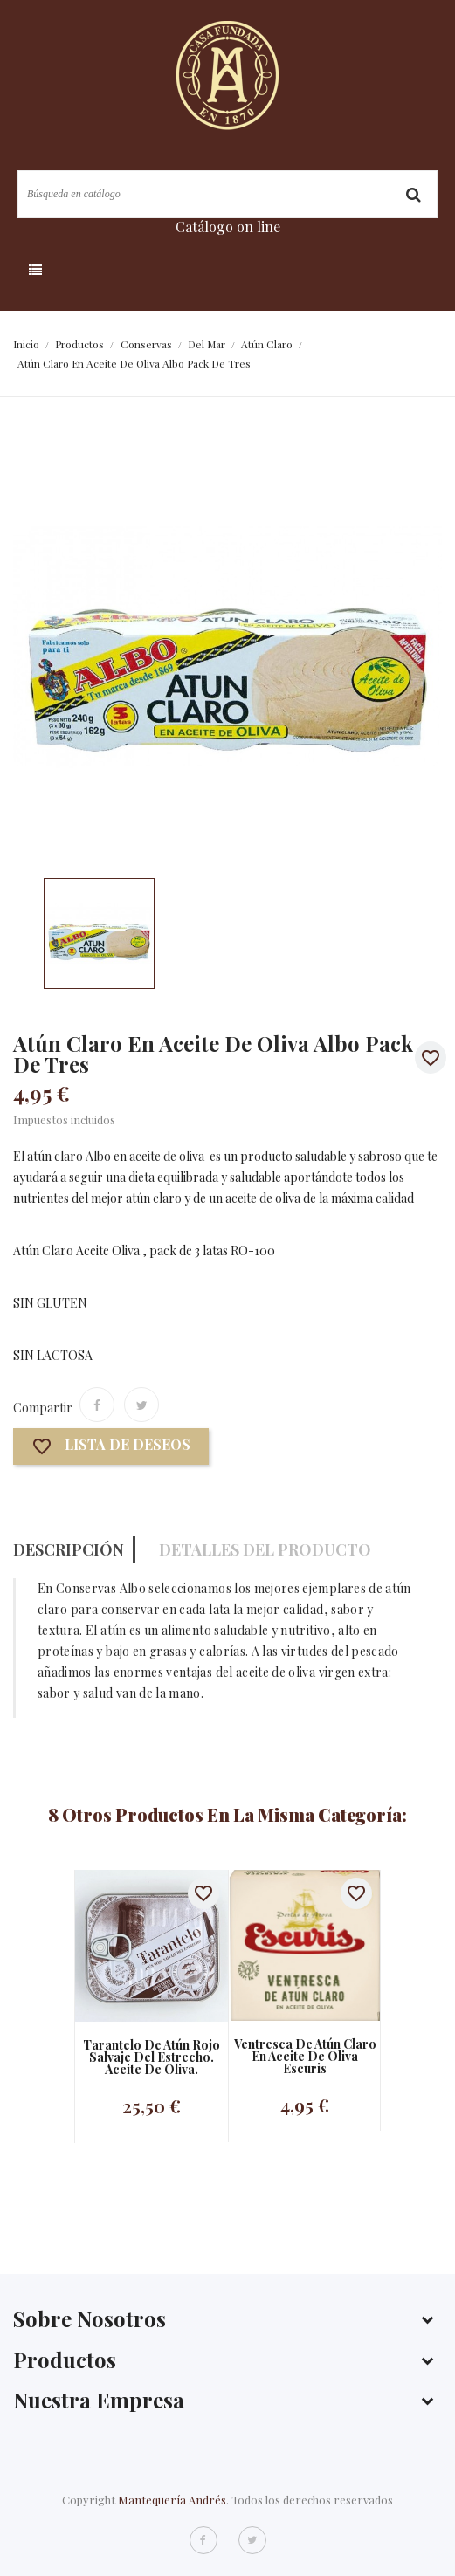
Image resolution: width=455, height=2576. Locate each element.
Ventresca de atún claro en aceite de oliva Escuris (305, 2056)
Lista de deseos (110, 1447)
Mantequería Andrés (172, 2499)
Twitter (252, 2540)
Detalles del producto (265, 1549)
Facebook (203, 2540)
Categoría (101, 270)
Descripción (68, 1549)
